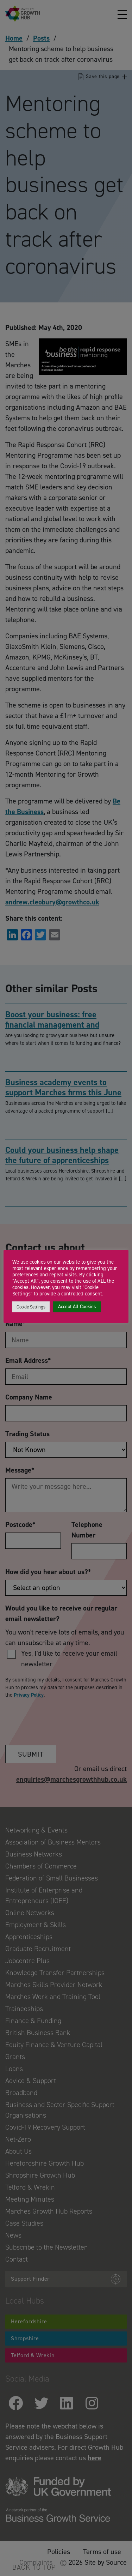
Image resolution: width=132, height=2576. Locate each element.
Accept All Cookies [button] (77, 1306)
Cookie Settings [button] (31, 1307)
